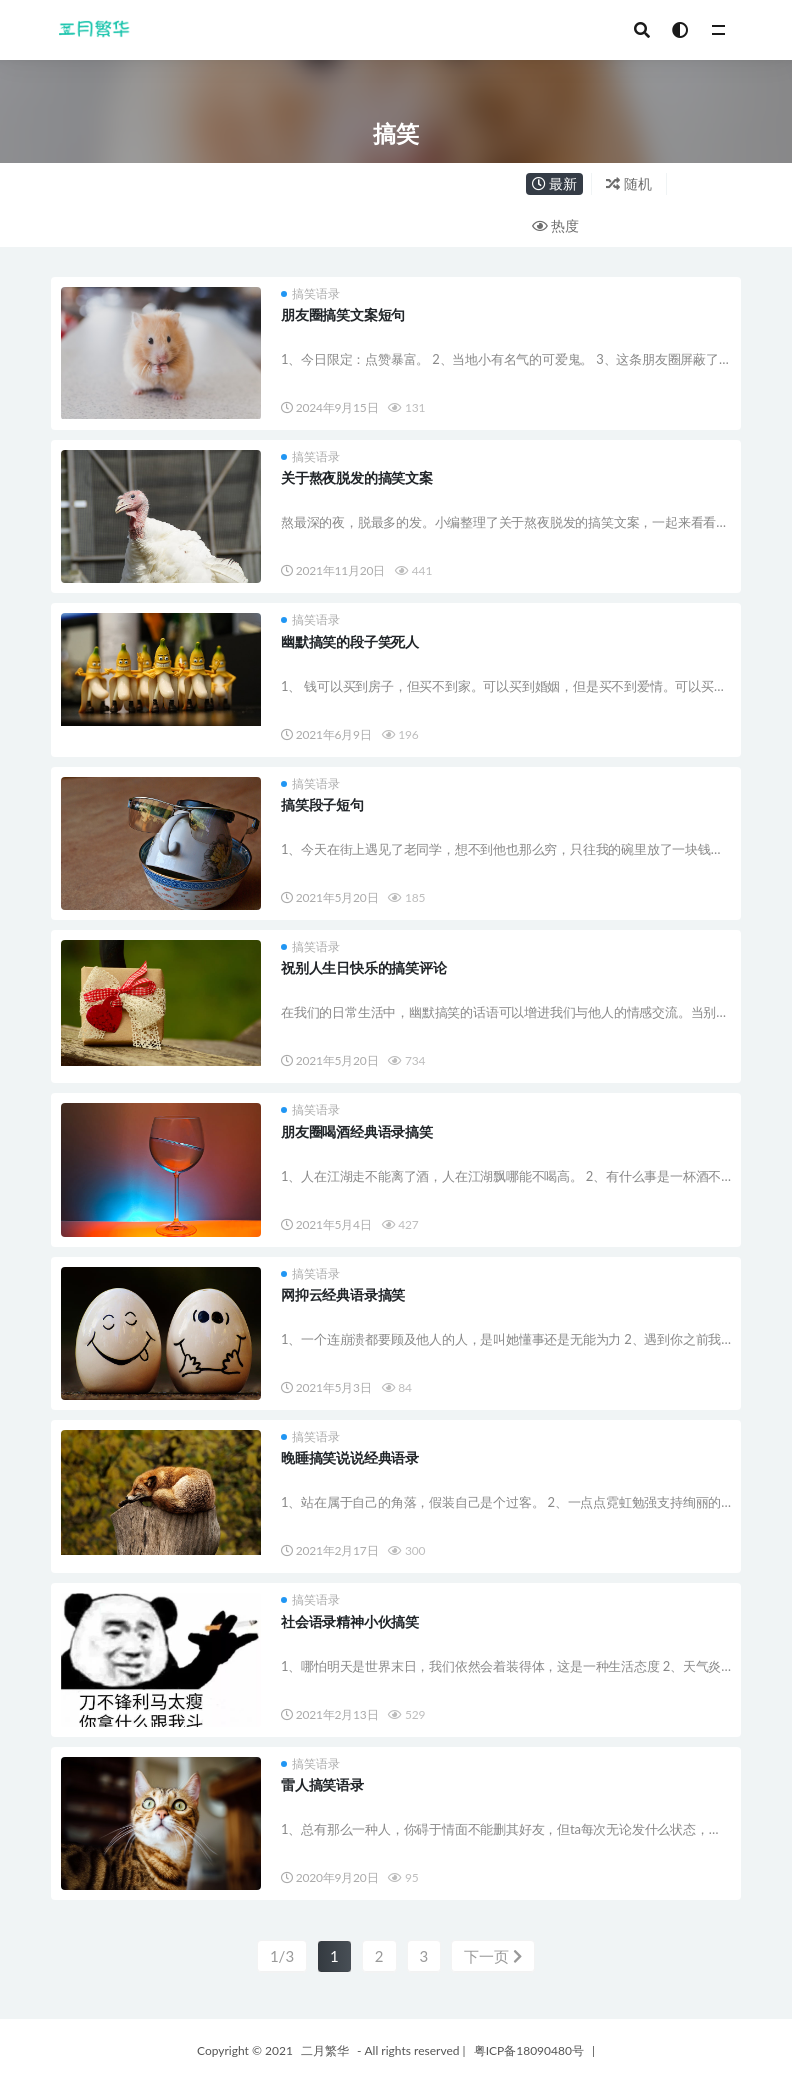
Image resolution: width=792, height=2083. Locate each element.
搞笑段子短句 (322, 804)
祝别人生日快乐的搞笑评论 (364, 967)
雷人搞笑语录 (322, 1784)
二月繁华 (325, 2050)
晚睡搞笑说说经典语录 (350, 1457)
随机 (629, 183)
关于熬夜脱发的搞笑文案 (357, 477)
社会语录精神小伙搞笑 (350, 1621)
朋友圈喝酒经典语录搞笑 (357, 1131)
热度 (556, 225)
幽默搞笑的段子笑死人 (350, 641)
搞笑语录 (310, 294)
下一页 (493, 1956)
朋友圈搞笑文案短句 (343, 314)
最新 (555, 183)
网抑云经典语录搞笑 (343, 1294)
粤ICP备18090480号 (529, 2050)
